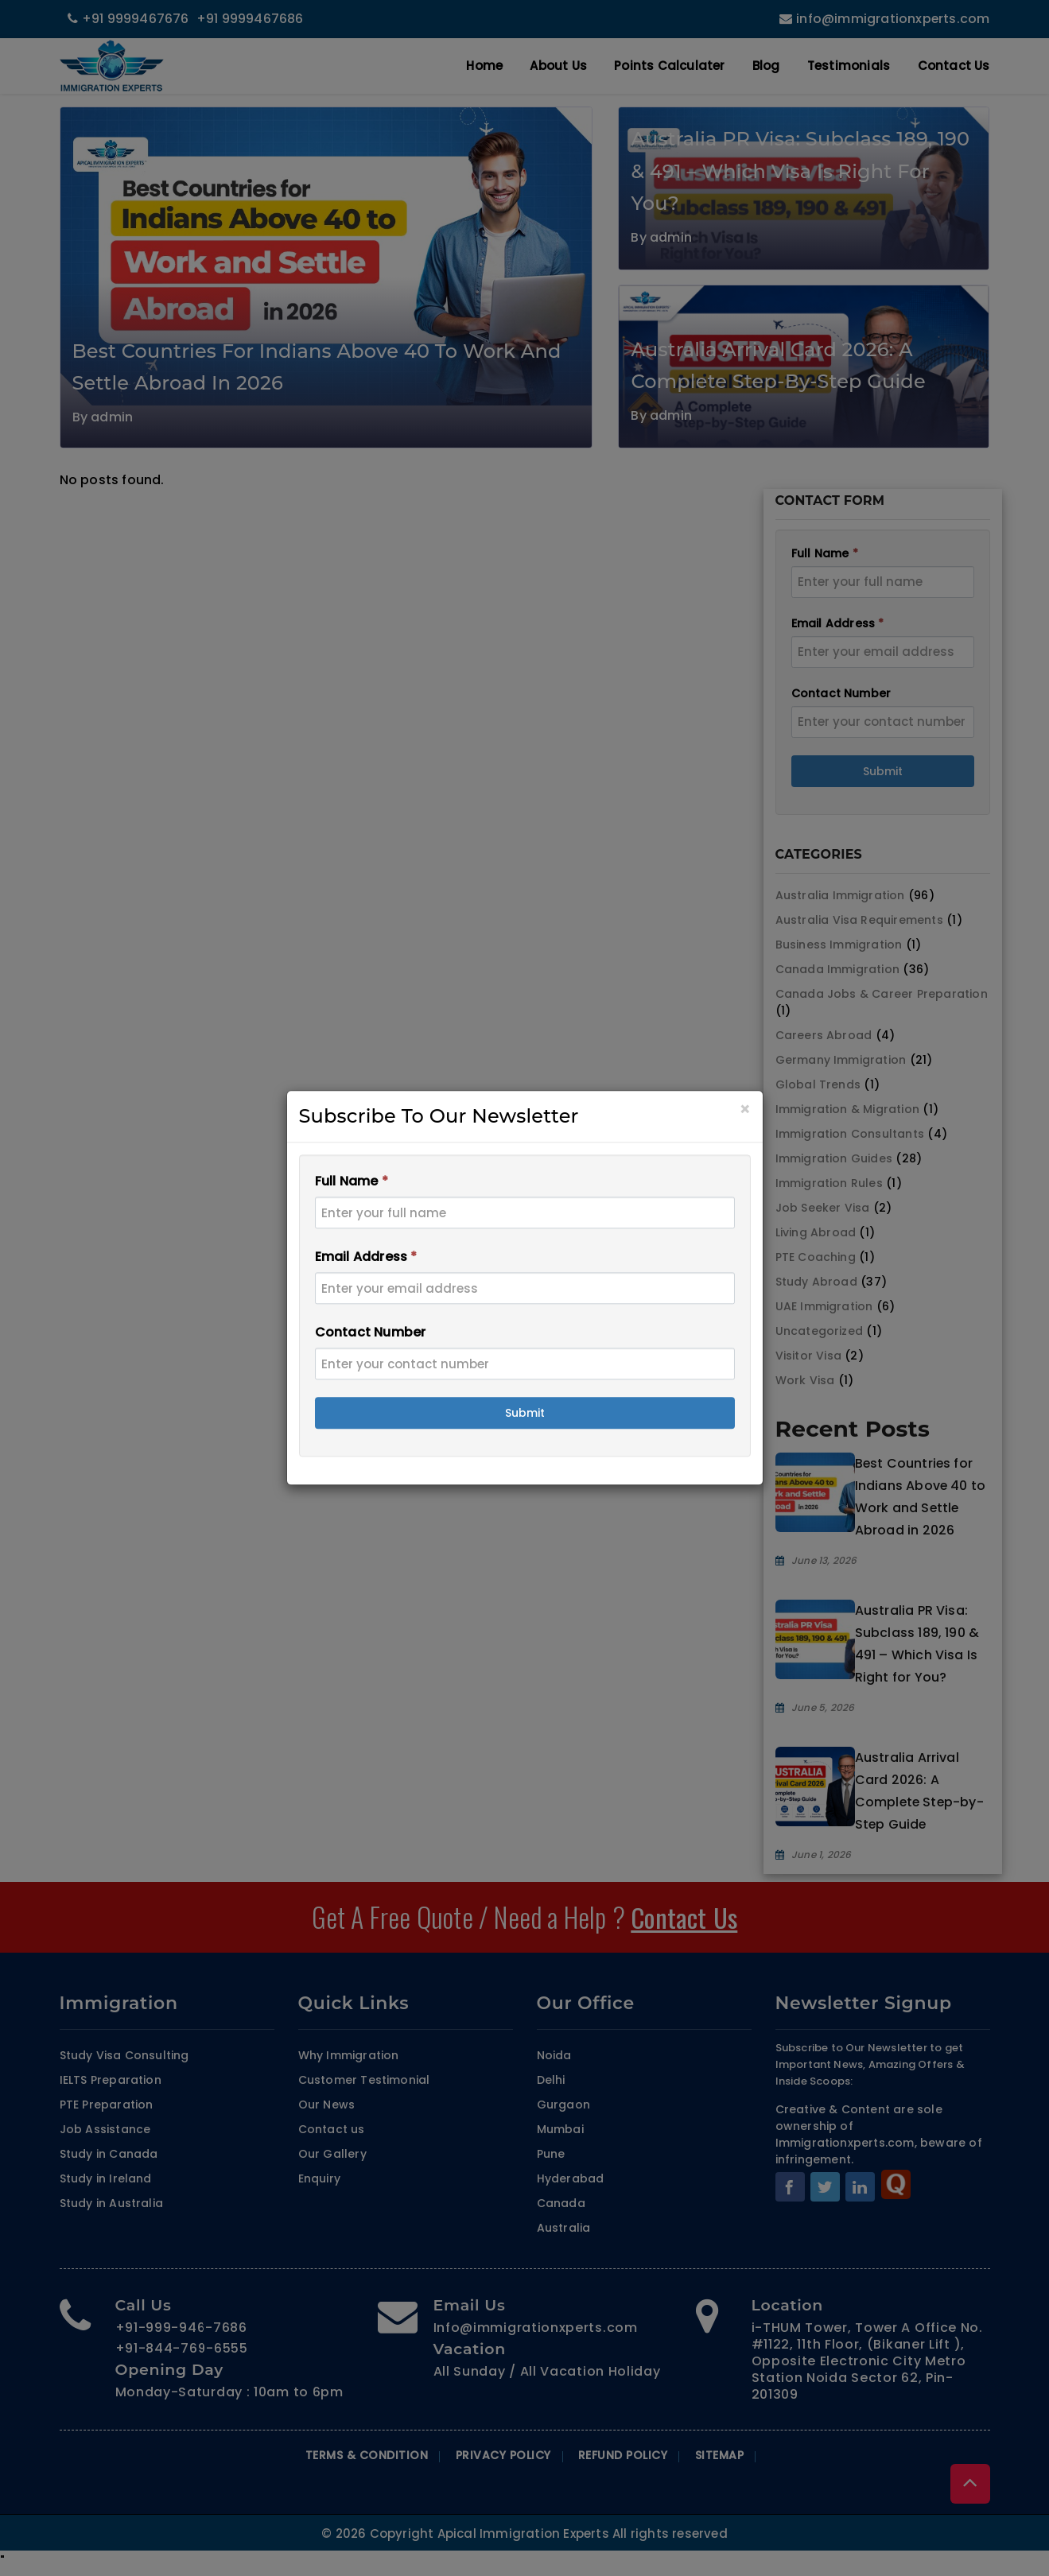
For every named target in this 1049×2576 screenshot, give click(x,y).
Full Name (351, 1182)
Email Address (366, 1257)
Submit (525, 1414)
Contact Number (370, 1333)
